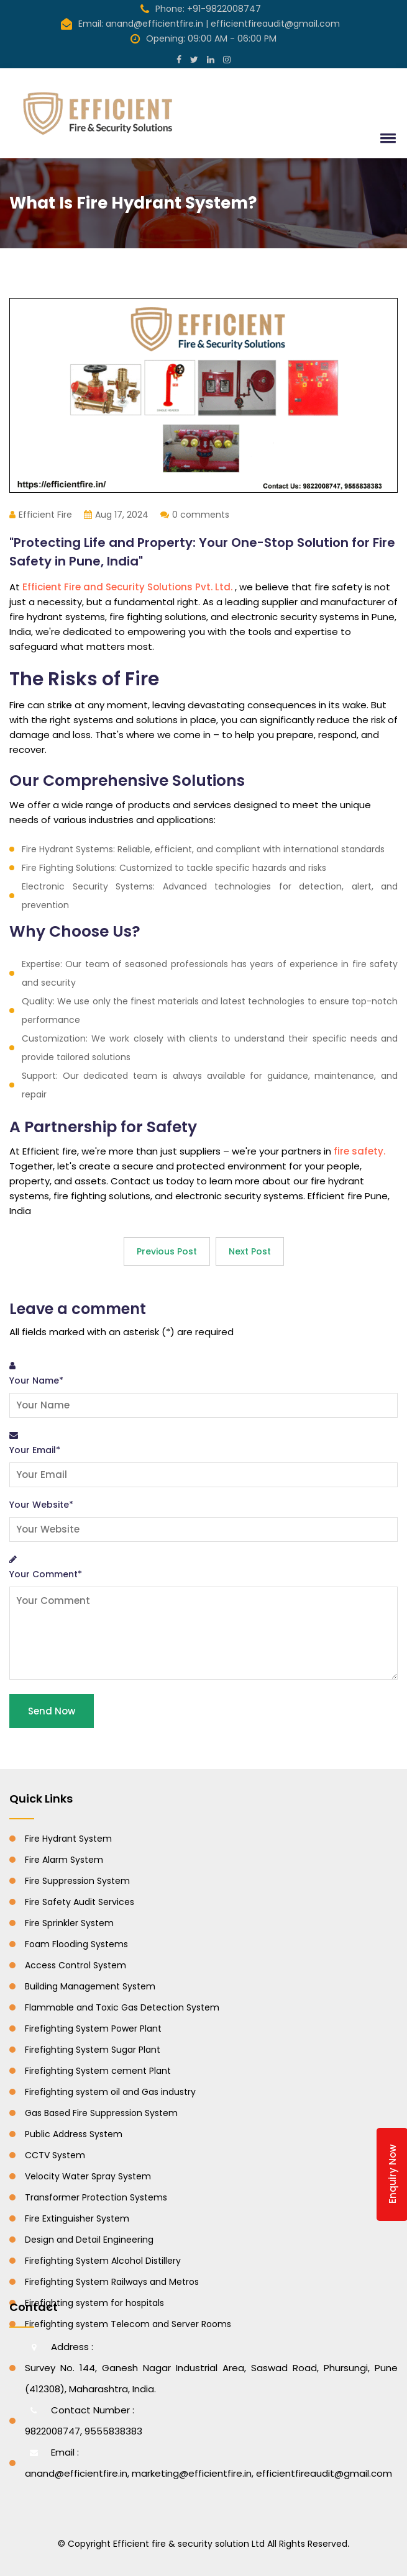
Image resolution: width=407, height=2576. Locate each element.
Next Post (250, 1251)
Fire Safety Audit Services (79, 1902)
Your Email (34, 1450)
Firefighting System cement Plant (98, 2071)
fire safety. (359, 1151)
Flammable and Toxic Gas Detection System (122, 2007)
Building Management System (90, 1986)
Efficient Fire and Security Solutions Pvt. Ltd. (128, 586)
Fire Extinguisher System (77, 2218)
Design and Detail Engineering (89, 2239)
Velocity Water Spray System (88, 2176)
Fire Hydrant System (68, 1838)
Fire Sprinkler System (69, 1923)
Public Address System (73, 2134)
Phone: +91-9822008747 (200, 8)
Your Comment (45, 1574)
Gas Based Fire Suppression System (101, 2113)
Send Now (51, 1711)
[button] (385, 137)
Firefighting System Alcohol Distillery (103, 2260)
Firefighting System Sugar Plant (92, 2049)
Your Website (41, 1504)
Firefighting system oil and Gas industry (110, 2092)
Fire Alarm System (64, 1859)
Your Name (36, 1380)
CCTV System (55, 2155)
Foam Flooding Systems (76, 1944)
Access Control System (75, 1965)
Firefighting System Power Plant (93, 2028)
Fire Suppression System (77, 1881)
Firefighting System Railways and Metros (112, 2282)
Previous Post (167, 1251)
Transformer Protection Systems (96, 2197)
